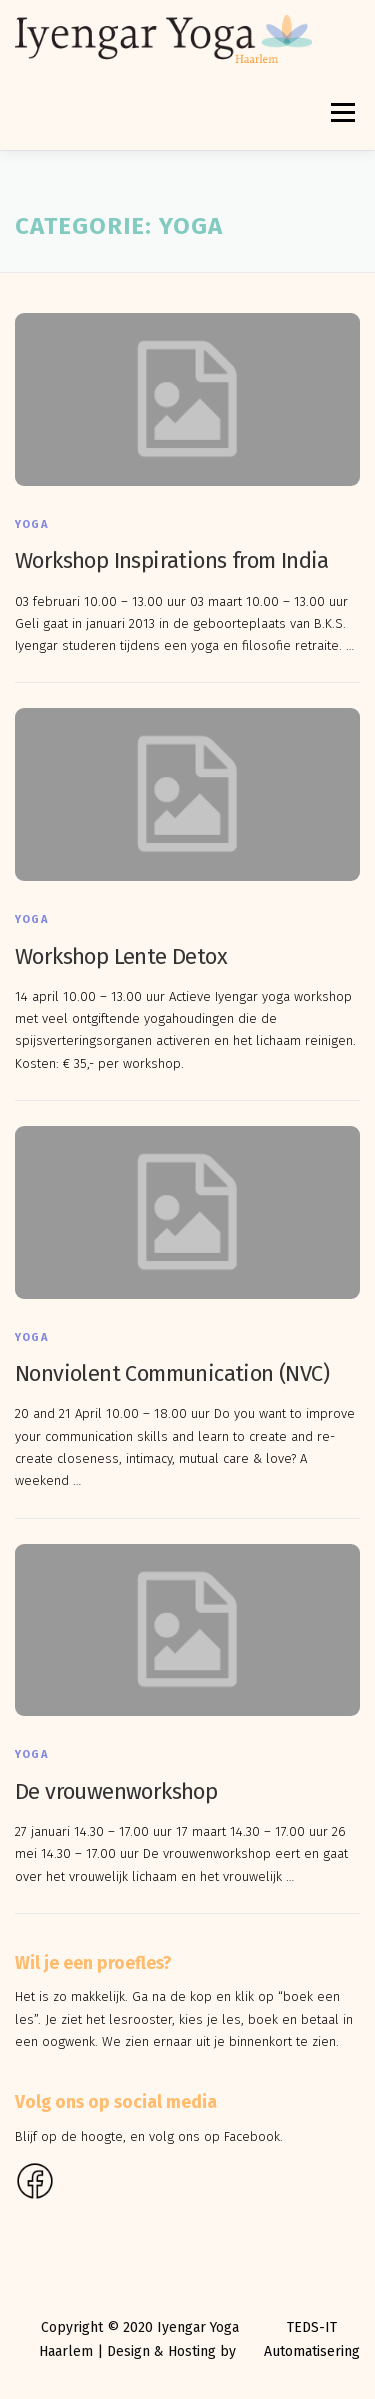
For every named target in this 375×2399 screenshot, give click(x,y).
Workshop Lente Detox (121, 956)
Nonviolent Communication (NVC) (172, 1373)
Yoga (31, 524)
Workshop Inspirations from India (172, 560)
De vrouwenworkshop (116, 1791)
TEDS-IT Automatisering (312, 2339)
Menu (341, 112)
